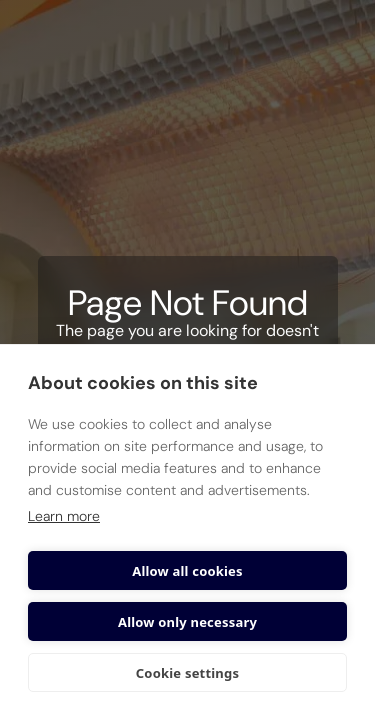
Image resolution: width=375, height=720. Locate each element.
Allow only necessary (187, 622)
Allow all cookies (187, 571)
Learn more (64, 516)
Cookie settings (187, 673)
